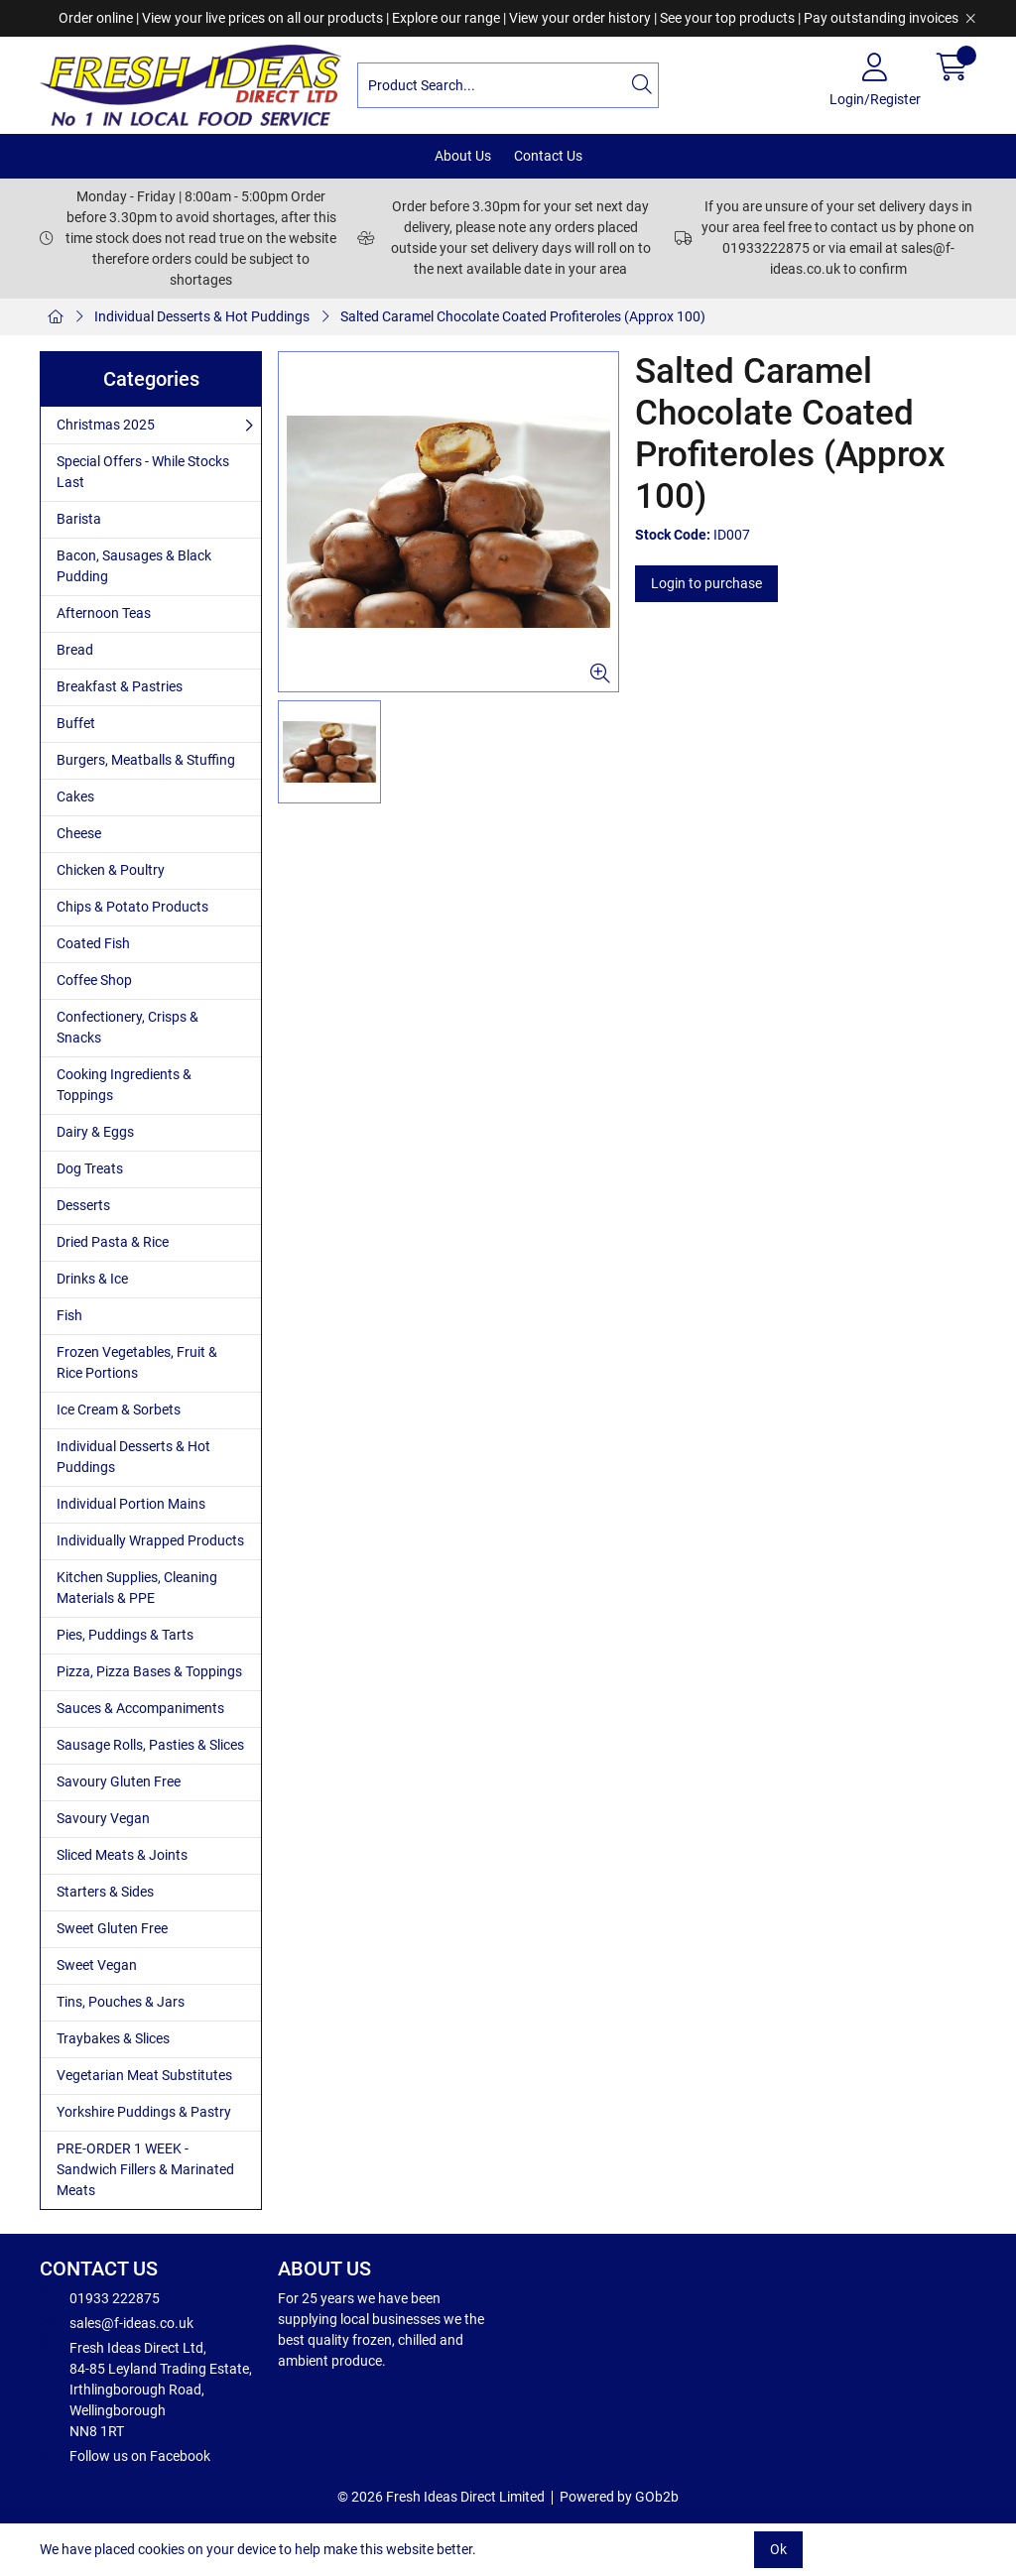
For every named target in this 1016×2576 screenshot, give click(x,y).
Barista (79, 519)
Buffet (76, 723)
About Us (463, 156)
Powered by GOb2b (619, 2497)
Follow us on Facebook (125, 2455)
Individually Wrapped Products (150, 1540)
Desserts (83, 1205)
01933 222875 (100, 2297)
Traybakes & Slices (113, 2038)
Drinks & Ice (92, 1279)
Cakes (75, 796)
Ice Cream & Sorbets (119, 1409)
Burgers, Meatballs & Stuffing (146, 760)
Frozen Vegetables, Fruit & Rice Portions (137, 1362)
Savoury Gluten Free (119, 1781)
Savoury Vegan (103, 1818)
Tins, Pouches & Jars (121, 2002)
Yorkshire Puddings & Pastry (144, 2112)
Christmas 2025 (106, 424)
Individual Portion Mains (131, 1504)
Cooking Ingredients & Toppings (124, 1084)
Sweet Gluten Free (112, 1928)
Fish (69, 1315)
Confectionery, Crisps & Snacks (127, 1027)
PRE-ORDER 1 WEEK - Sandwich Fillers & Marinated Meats (145, 2169)
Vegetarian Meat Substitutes (144, 2075)
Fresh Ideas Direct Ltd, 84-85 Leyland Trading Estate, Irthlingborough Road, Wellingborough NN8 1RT (146, 2388)
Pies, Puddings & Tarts (125, 1635)
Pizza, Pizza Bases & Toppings (149, 1671)
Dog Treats (90, 1168)
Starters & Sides (105, 1892)
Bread (75, 650)
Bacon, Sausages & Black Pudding (134, 566)
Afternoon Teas (104, 613)
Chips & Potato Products (132, 907)
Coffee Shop (94, 980)
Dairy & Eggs (95, 1132)
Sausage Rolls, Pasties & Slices (150, 1745)
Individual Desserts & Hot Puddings (202, 316)
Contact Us (548, 156)
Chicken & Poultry (111, 870)
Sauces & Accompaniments (140, 1708)
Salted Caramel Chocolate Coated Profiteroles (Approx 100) (522, 316)
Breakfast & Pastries (120, 686)
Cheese (79, 833)
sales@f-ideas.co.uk (116, 2322)
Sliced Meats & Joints (122, 1855)
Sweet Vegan (97, 1965)
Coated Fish (93, 943)
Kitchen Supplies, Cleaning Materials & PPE (137, 1587)
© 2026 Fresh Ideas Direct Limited (441, 2497)
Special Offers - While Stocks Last (143, 471)
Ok (778, 2549)
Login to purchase (706, 583)
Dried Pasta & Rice (113, 1242)
